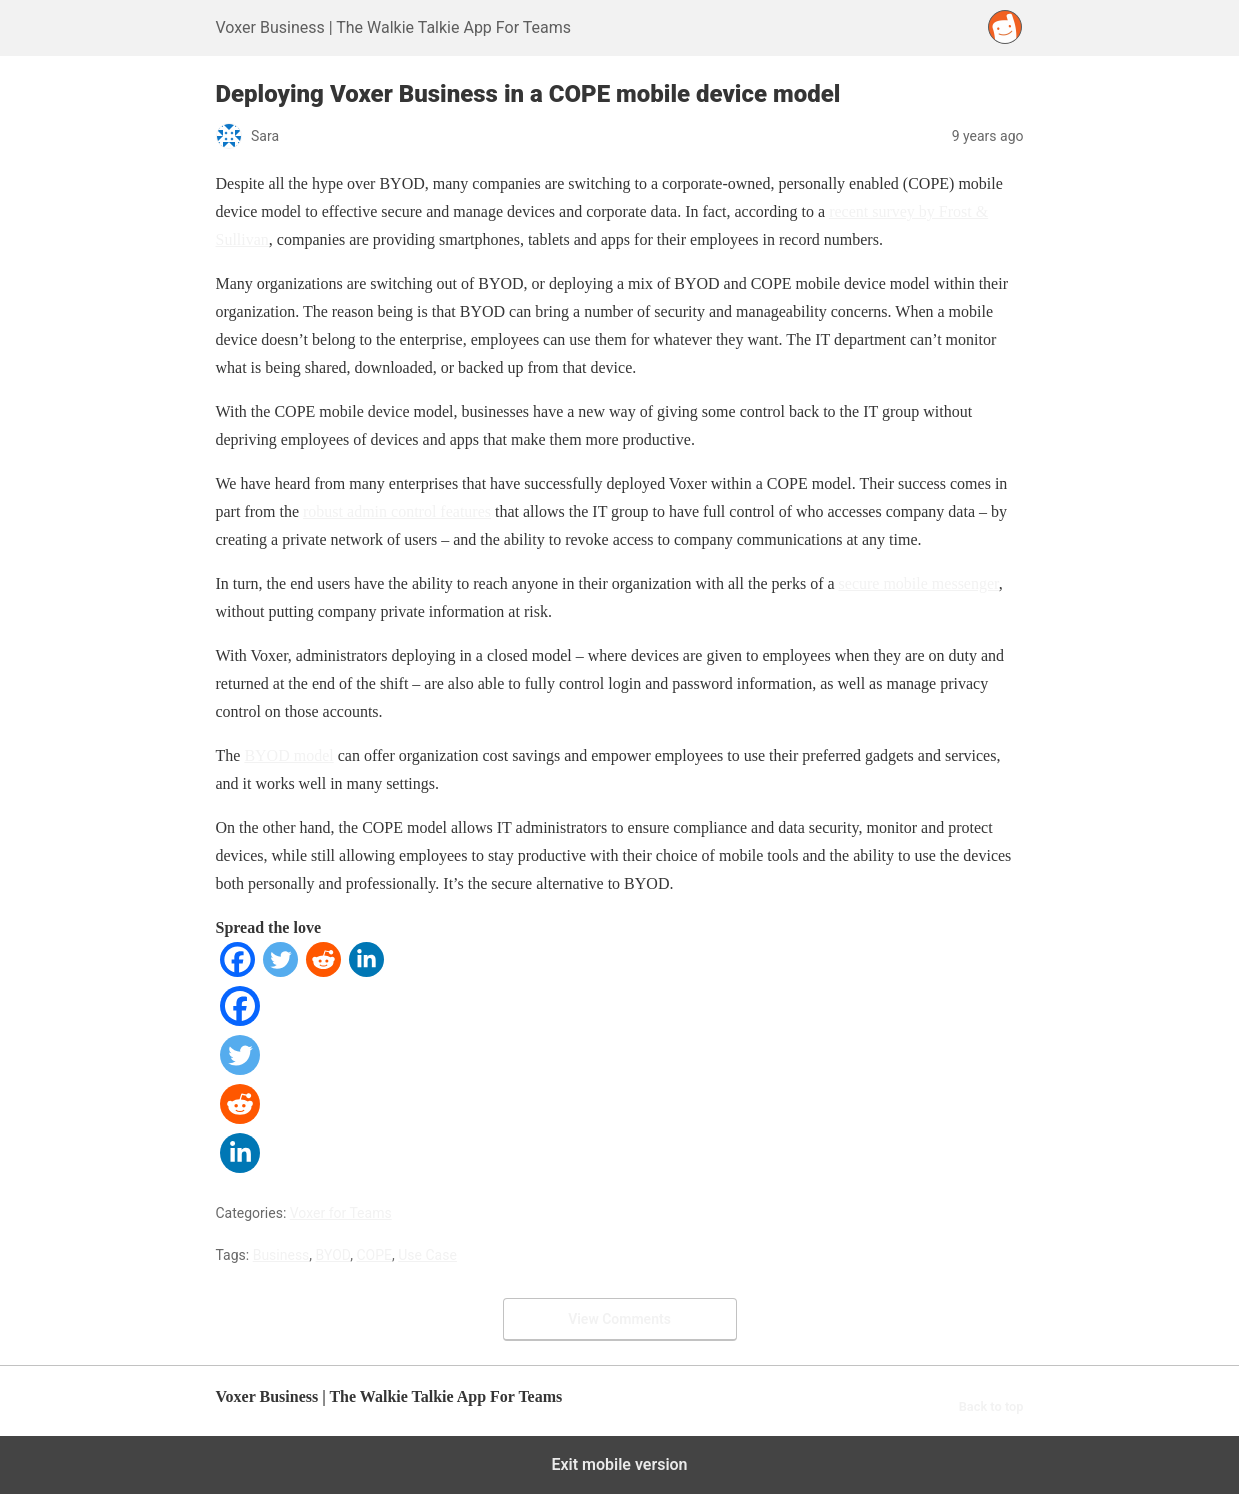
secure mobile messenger (919, 583)
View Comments (619, 1319)
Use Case (427, 1255)
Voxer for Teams (341, 1213)
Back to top (991, 1406)
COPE (375, 1255)
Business (281, 1255)
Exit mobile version (619, 1464)
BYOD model (288, 755)
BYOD (333, 1255)
